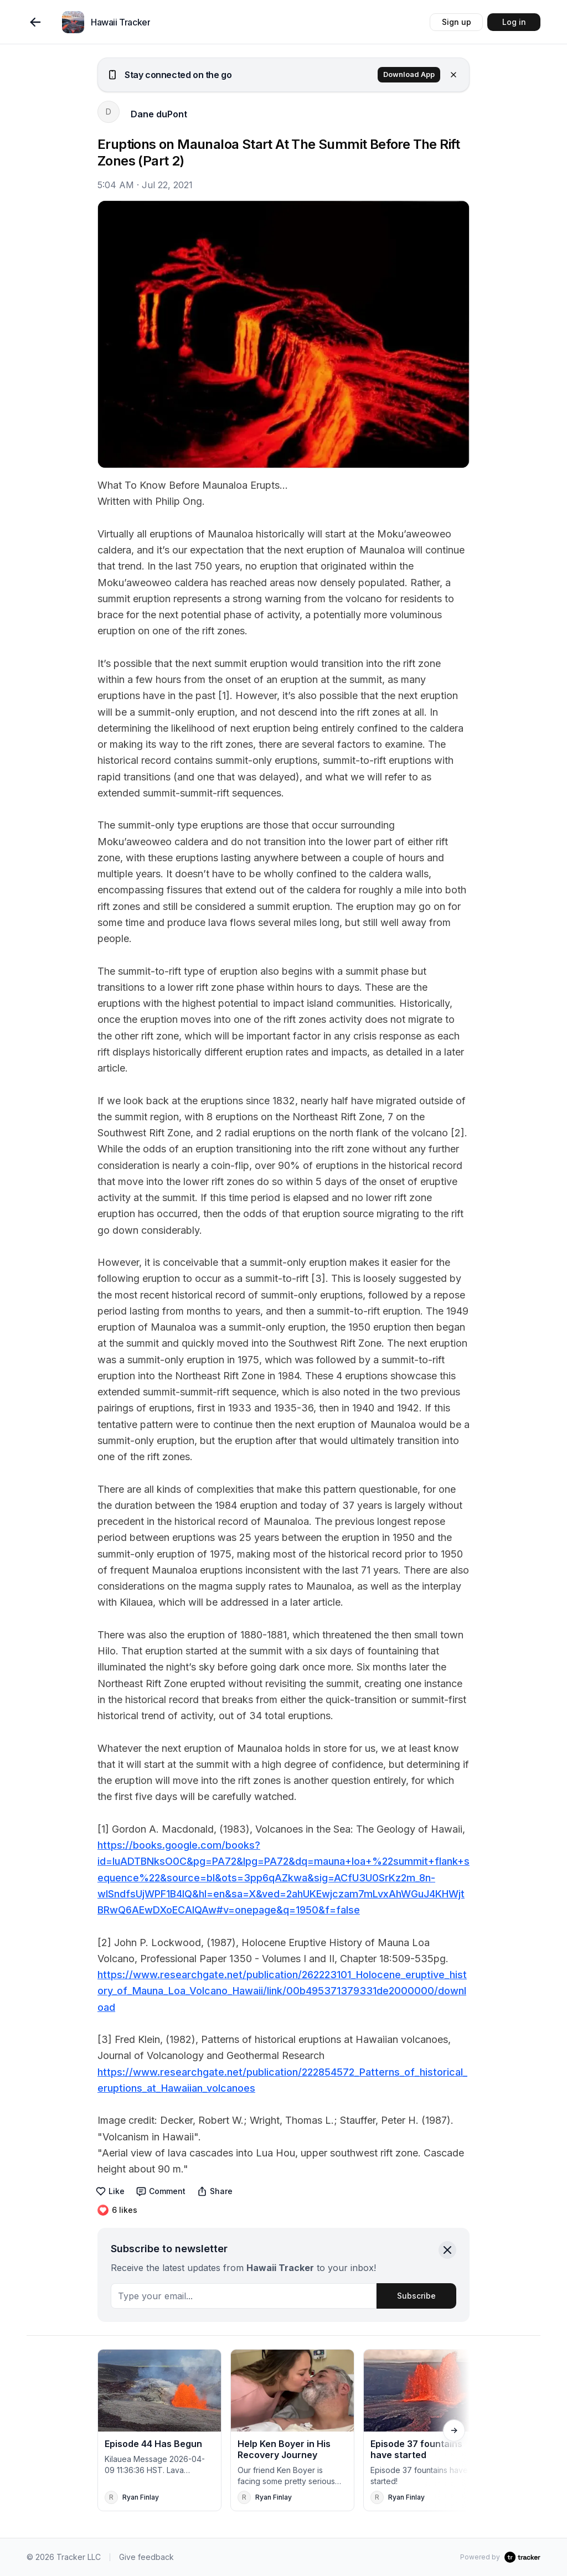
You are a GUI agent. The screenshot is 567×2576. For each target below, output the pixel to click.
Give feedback (146, 2557)
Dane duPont (159, 114)
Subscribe (416, 2295)
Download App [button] (409, 74)
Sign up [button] (456, 22)
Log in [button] (514, 22)
